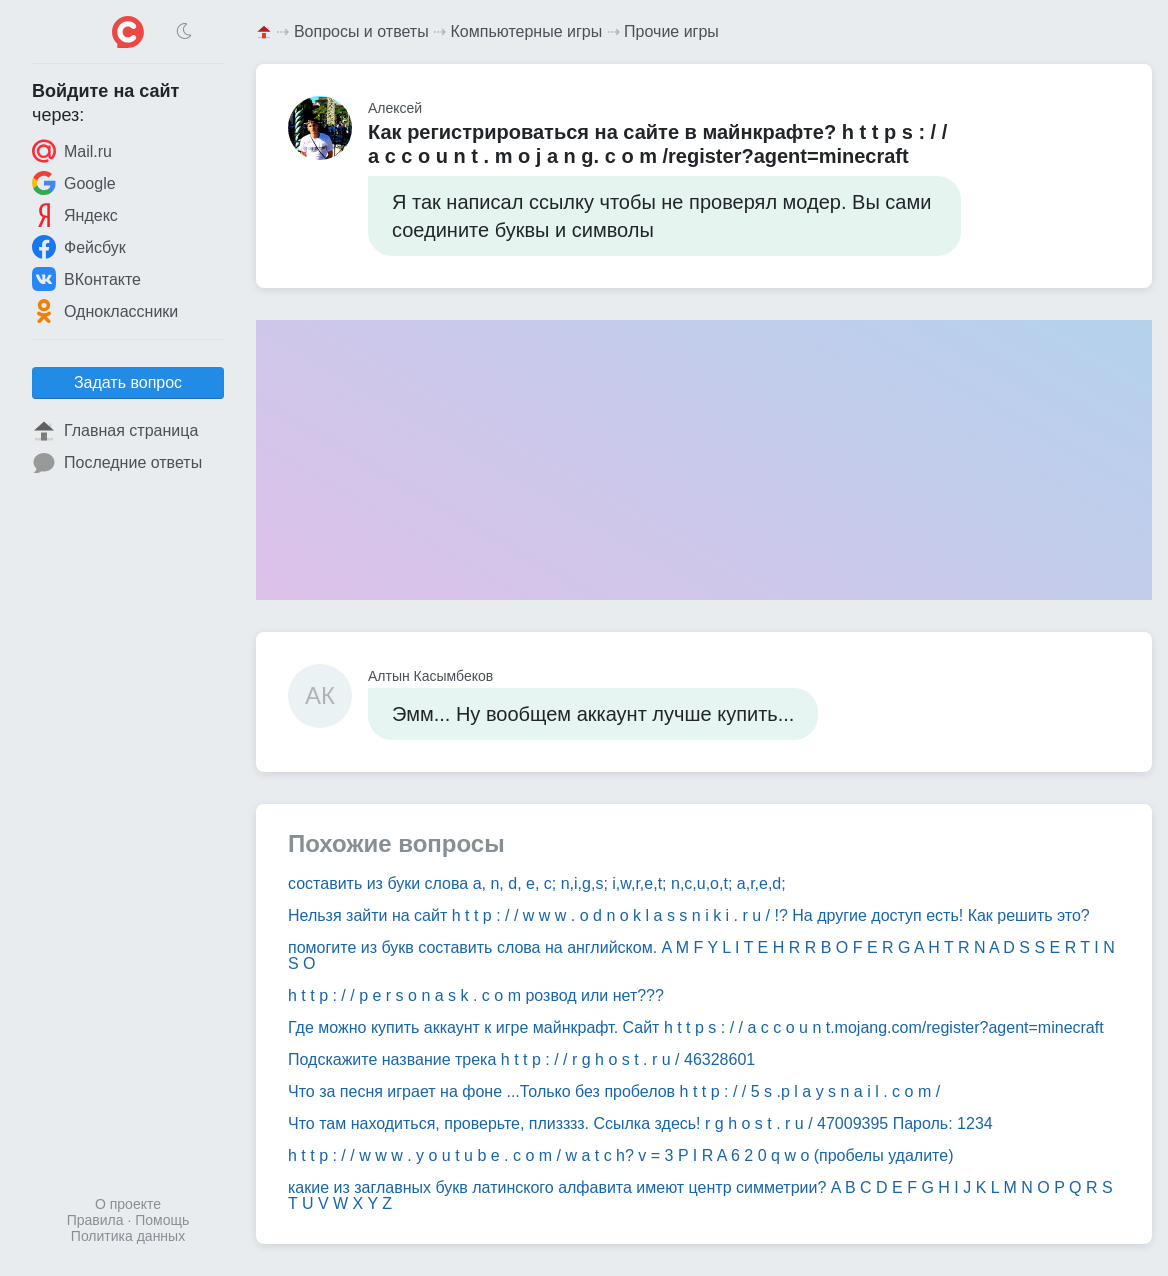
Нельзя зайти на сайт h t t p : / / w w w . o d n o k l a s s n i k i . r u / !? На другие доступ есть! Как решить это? (689, 915)
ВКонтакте (86, 279)
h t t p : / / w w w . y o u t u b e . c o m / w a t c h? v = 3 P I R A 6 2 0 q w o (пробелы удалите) (621, 1155)
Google (74, 183)
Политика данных (128, 1236)
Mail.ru (72, 151)
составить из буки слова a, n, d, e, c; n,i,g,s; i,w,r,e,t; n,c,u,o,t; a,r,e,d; (537, 883)
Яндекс (75, 215)
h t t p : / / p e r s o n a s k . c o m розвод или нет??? (476, 995)
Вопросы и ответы (361, 31)
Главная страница (115, 431)
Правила (95, 1220)
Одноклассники (105, 311)
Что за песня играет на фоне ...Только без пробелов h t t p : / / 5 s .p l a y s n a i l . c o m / (614, 1091)
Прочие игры (671, 31)
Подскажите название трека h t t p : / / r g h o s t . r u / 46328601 (521, 1059)
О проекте (128, 1204)
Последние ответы (117, 463)
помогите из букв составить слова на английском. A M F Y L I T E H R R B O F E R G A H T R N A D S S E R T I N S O (701, 955)
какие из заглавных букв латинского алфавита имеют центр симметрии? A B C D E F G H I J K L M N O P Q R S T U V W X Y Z (700, 1195)
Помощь (162, 1220)
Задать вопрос (128, 382)
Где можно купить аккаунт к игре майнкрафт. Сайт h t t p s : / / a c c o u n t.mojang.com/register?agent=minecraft (696, 1027)
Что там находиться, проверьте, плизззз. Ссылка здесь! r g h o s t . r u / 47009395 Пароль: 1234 (640, 1123)
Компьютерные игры (527, 31)
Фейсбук (79, 247)
